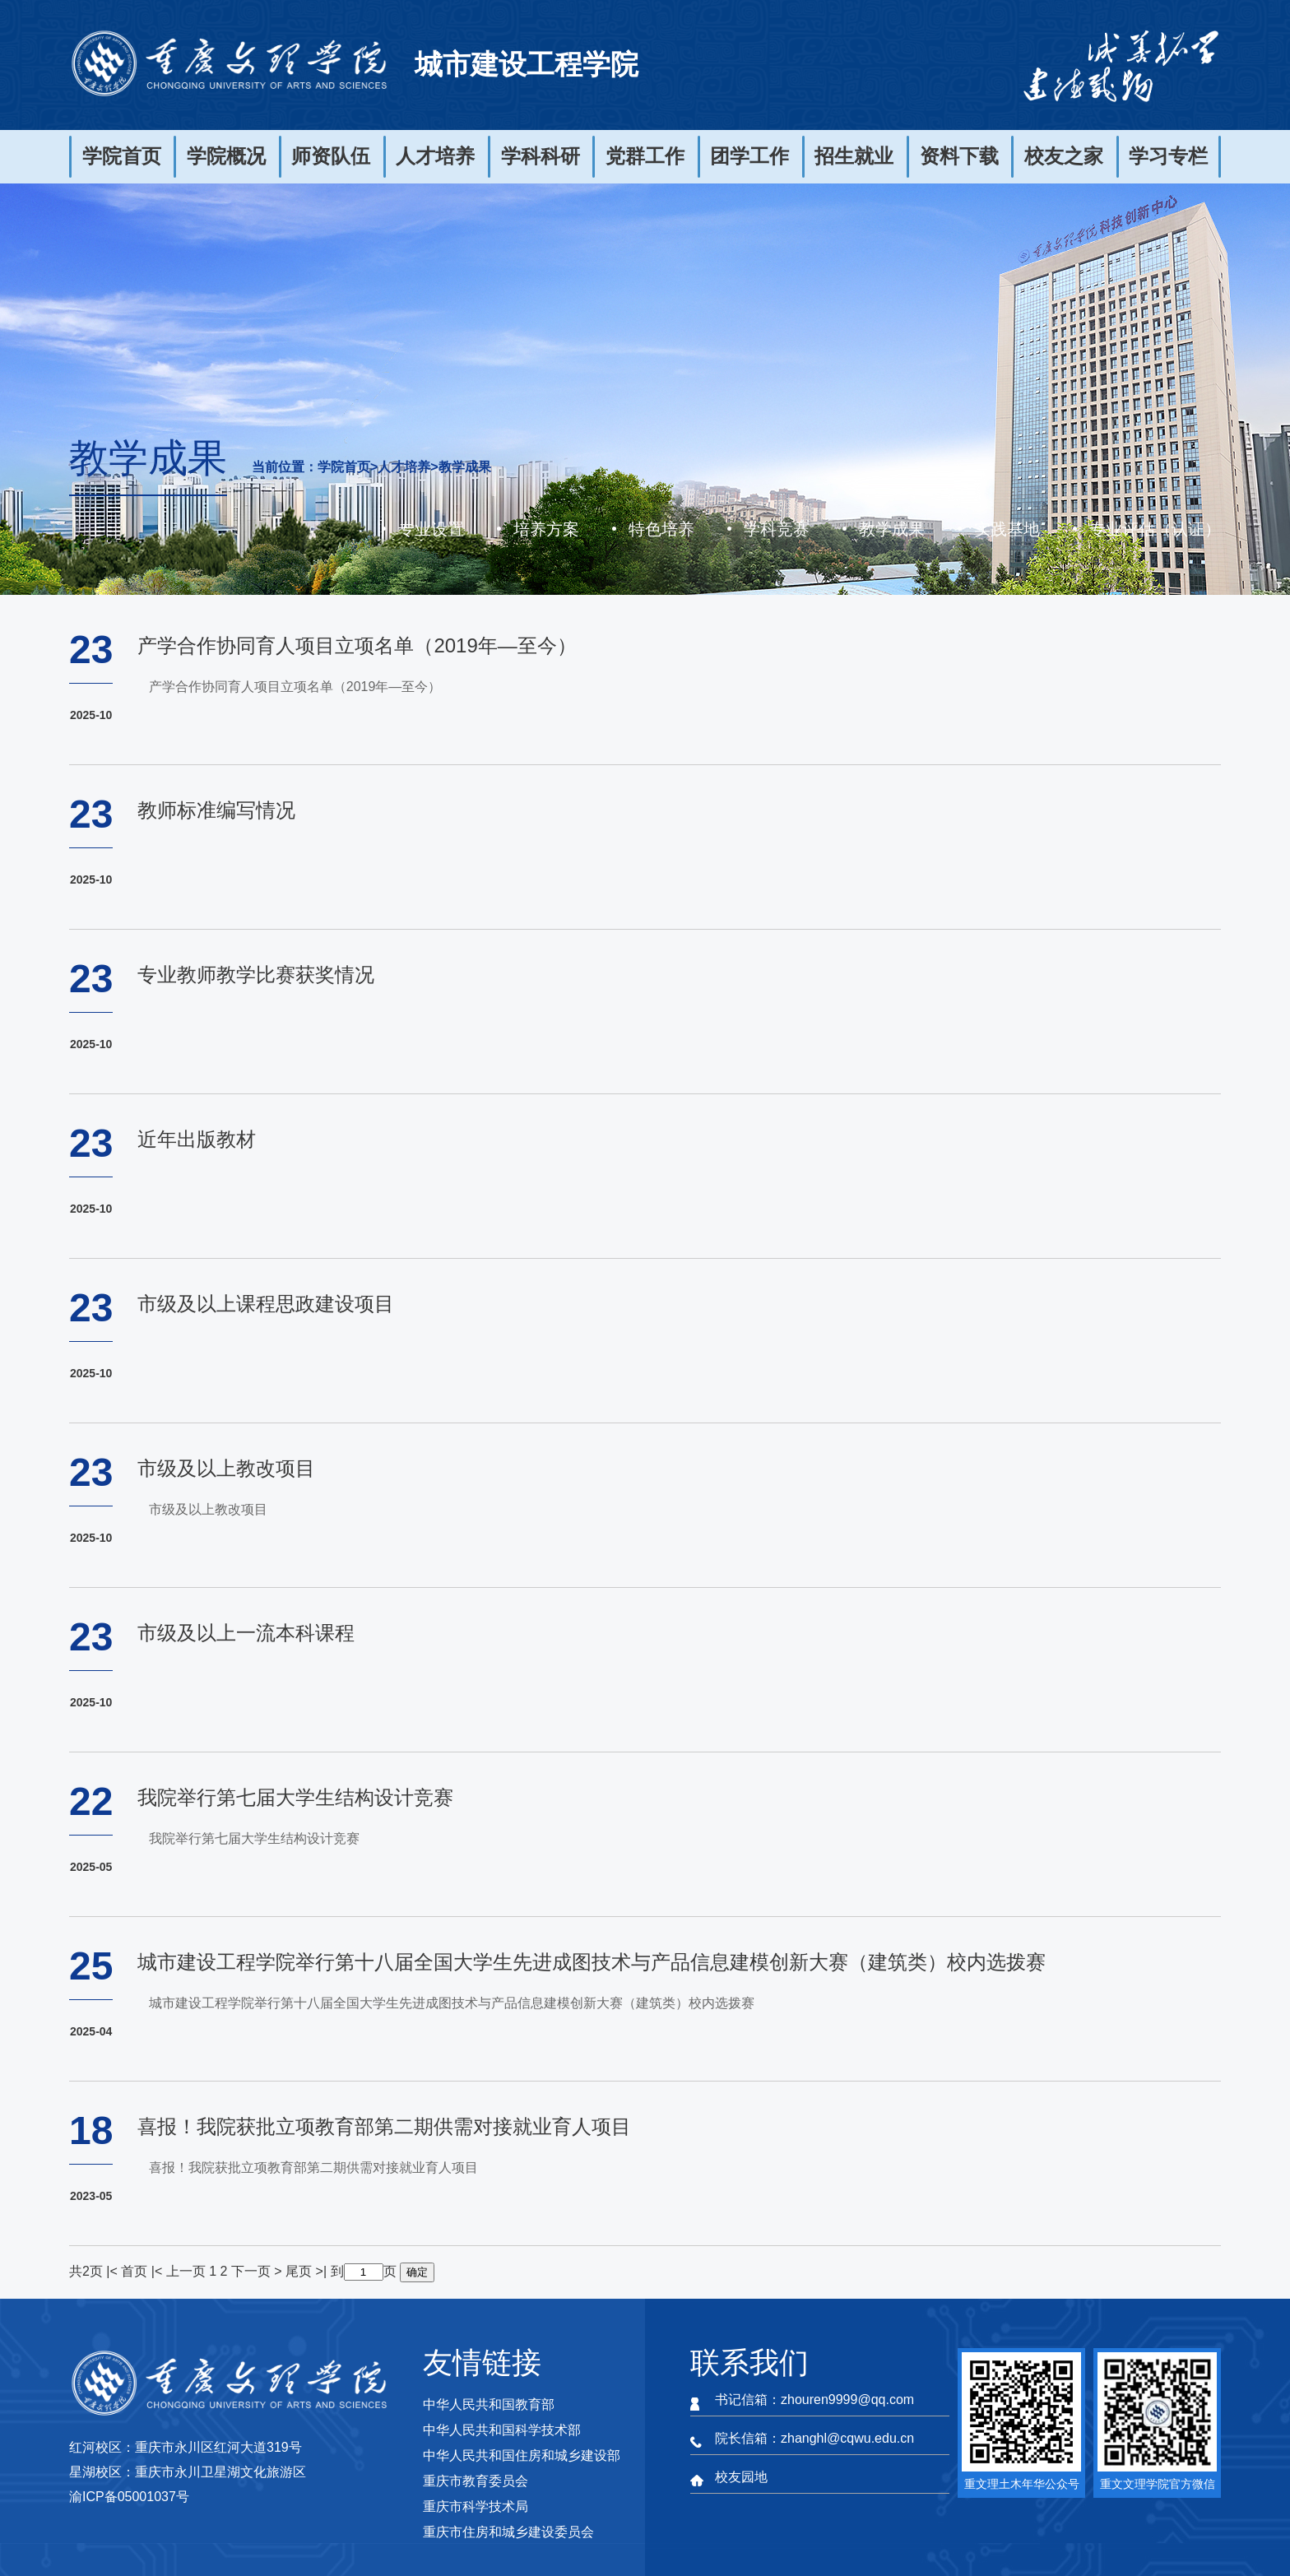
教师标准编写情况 (216, 810)
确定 (417, 2272)
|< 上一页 (178, 2271)
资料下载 (959, 156)
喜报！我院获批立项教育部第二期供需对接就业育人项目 (384, 2126)
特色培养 (661, 529)
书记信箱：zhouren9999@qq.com (814, 2400)
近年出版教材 (196, 1139)
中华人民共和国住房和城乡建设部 (521, 2455)
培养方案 (546, 529)
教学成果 (465, 467)
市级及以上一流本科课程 (246, 1633)
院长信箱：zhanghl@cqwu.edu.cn (814, 2438)
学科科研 (540, 156)
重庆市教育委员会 (475, 2481)
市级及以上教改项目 (226, 1468)
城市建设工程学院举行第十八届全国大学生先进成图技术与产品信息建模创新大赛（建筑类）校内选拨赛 (591, 1962)
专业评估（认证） (1155, 529)
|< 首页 (126, 2271)
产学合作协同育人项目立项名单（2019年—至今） (356, 645)
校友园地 (741, 2477)
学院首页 (121, 156)
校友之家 (1063, 156)
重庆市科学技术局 (475, 2506)
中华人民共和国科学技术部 (502, 2430)
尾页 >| (307, 2271)
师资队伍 (330, 156)
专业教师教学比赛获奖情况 (255, 974)
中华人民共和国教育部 (489, 2404)
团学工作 (749, 156)
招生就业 (853, 156)
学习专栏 (1168, 156)
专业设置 (431, 529)
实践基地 (1007, 529)
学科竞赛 (777, 529)
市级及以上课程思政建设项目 (265, 1304)
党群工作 (645, 156)
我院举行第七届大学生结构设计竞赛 (295, 1797)
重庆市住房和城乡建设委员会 (508, 2532)
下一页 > (258, 2271)
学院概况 (226, 156)
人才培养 (435, 156)
